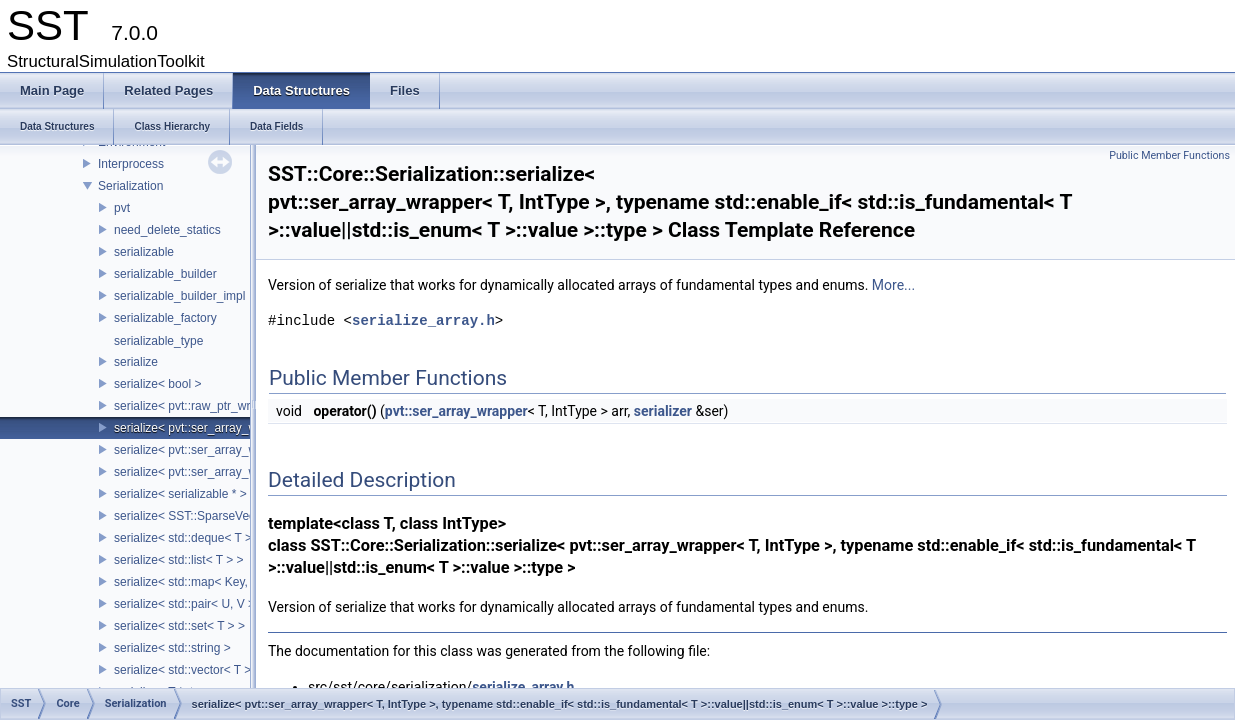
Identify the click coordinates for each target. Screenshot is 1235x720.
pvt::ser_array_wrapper (456, 411)
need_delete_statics (167, 230)
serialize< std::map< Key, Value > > (208, 582)
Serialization (130, 186)
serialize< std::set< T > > (179, 626)
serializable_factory (165, 318)
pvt (122, 208)
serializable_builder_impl (179, 296)
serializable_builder (165, 274)
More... (893, 285)
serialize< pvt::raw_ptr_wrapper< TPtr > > (224, 406)
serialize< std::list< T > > (179, 560)
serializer (663, 411)
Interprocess (131, 164)
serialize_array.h (423, 320)
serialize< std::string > (172, 648)
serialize (136, 362)
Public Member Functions (1169, 155)
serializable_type (158, 341)
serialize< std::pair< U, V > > (189, 604)
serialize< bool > (157, 384)
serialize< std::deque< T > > (188, 538)
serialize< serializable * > (180, 494)
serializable (144, 252)
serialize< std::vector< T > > (188, 670)
